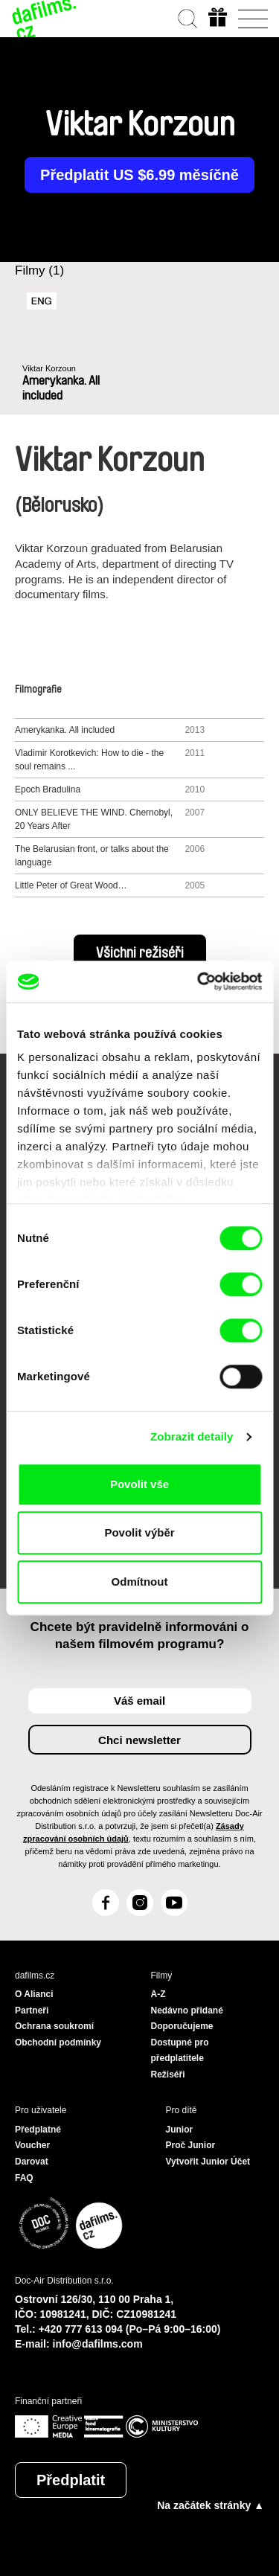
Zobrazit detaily (192, 1436)
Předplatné (38, 2129)
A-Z (158, 1994)
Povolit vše (139, 1484)
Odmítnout (140, 1581)
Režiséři (168, 2074)
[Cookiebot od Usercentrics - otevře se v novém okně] (198, 981)
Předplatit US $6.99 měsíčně (139, 175)
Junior (179, 2129)
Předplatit (70, 2480)
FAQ (24, 2178)
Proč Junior (191, 2145)
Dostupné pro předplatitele (180, 2050)
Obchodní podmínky (58, 2042)
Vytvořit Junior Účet (208, 2161)
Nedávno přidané (187, 2010)
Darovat (31, 2161)
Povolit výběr (139, 1532)
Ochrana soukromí (54, 2026)
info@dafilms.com (98, 2344)
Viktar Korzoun (49, 368)
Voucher (32, 2145)
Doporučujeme (182, 2026)
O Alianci (34, 1994)
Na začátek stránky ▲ (210, 2505)
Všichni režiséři (140, 953)
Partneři (31, 2010)
